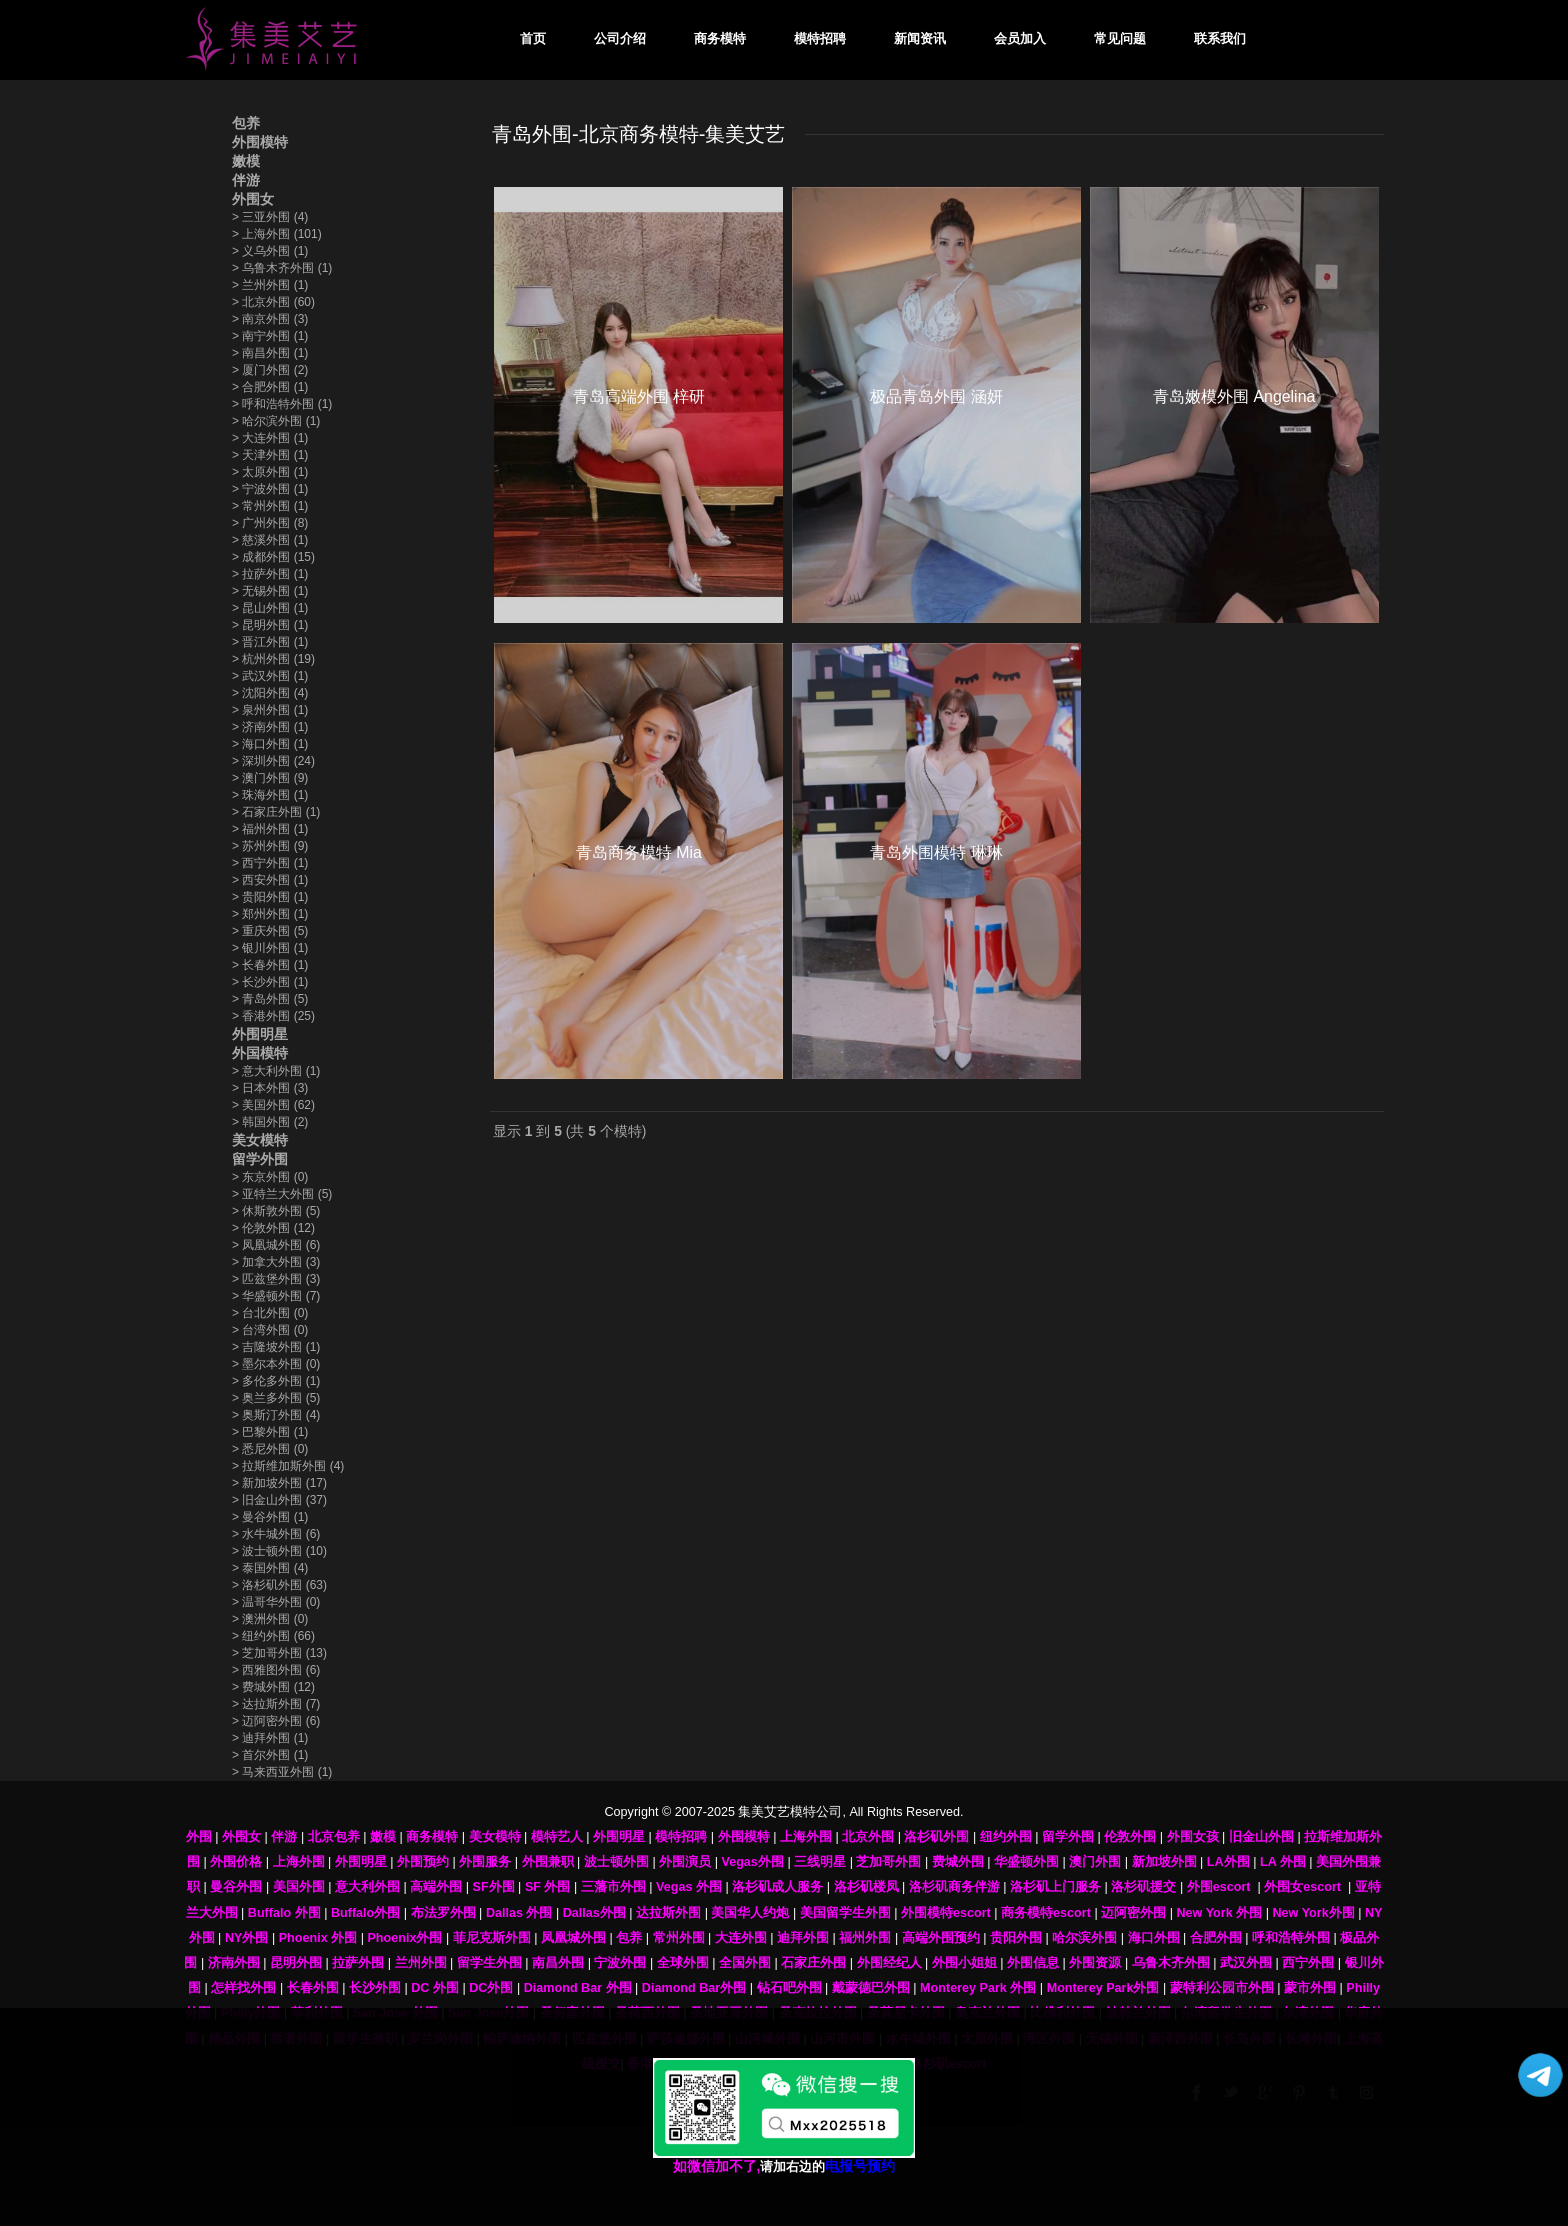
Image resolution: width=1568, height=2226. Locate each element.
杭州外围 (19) (273, 659)
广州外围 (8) (270, 523)
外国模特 (260, 1053)
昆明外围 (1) (270, 625)
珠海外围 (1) (270, 795)
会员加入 (1020, 38)
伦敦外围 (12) (273, 1228)
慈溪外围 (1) (270, 540)
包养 (246, 123)
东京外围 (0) (270, 1177)
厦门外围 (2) (270, 370)
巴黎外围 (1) (270, 1432)
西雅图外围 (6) (276, 1670)
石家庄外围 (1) (276, 812)
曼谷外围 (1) (270, 1517)
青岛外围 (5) (270, 999)
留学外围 (260, 1159)
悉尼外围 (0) (270, 1449)
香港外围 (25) (273, 1016)
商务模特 (720, 38)
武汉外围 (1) (270, 676)
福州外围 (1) (270, 829)
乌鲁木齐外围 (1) (282, 268)
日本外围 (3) (270, 1088)
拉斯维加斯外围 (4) (288, 1466)
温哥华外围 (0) (276, 1602)
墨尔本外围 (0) (276, 1364)
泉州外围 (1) (270, 710)
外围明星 (260, 1034)
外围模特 (260, 142)
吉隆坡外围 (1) (276, 1347)
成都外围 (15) (273, 557)
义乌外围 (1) (270, 251)
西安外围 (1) (270, 880)
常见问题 (1120, 38)
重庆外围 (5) (270, 931)
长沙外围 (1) (270, 982)
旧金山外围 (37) (279, 1500)
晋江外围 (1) (270, 642)
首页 (533, 38)
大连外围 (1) (270, 438)
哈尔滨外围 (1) (276, 421)
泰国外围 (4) (270, 1568)
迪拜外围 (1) (270, 1738)
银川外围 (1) (270, 948)
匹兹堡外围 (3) (276, 1279)
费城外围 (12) (273, 1687)
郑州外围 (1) (270, 914)
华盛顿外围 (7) (276, 1296)
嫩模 (246, 161)
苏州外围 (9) (270, 846)
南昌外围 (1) (270, 353)
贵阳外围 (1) (270, 897)
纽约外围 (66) (273, 1636)
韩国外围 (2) (270, 1122)
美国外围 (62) (273, 1105)
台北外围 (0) (270, 1313)
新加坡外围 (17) (279, 1483)
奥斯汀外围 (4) (276, 1415)
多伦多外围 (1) (276, 1381)
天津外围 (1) (270, 455)
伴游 (246, 180)
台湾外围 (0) (270, 1330)
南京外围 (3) (270, 319)
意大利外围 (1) (276, 1071)
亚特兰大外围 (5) (282, 1194)
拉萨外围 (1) (270, 574)
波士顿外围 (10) (279, 1551)
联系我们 (1220, 38)
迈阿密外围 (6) (276, 1721)
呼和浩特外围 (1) (282, 404)
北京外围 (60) (273, 302)
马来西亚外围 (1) (282, 1772)
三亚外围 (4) (270, 217)
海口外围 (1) (270, 744)
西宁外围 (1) (270, 863)
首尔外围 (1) (270, 1755)
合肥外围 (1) (270, 387)
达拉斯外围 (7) (276, 1704)
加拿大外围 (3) (276, 1262)
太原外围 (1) (270, 472)
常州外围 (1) (270, 506)
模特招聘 (820, 38)
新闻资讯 (920, 38)
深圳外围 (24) (273, 761)
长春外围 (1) (270, 965)
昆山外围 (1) (270, 608)
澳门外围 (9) (270, 778)
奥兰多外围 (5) (276, 1398)
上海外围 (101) (277, 234)
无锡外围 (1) (270, 591)
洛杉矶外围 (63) (279, 1585)
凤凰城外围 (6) (276, 1245)
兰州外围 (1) (270, 285)
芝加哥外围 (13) (279, 1653)
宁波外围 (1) (270, 489)
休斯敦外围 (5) (276, 1211)
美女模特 (260, 1140)
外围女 (253, 199)
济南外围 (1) (270, 727)
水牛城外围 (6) (276, 1534)
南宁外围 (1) (270, 336)
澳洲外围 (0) (270, 1619)
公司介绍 (620, 38)
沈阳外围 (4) (270, 693)
